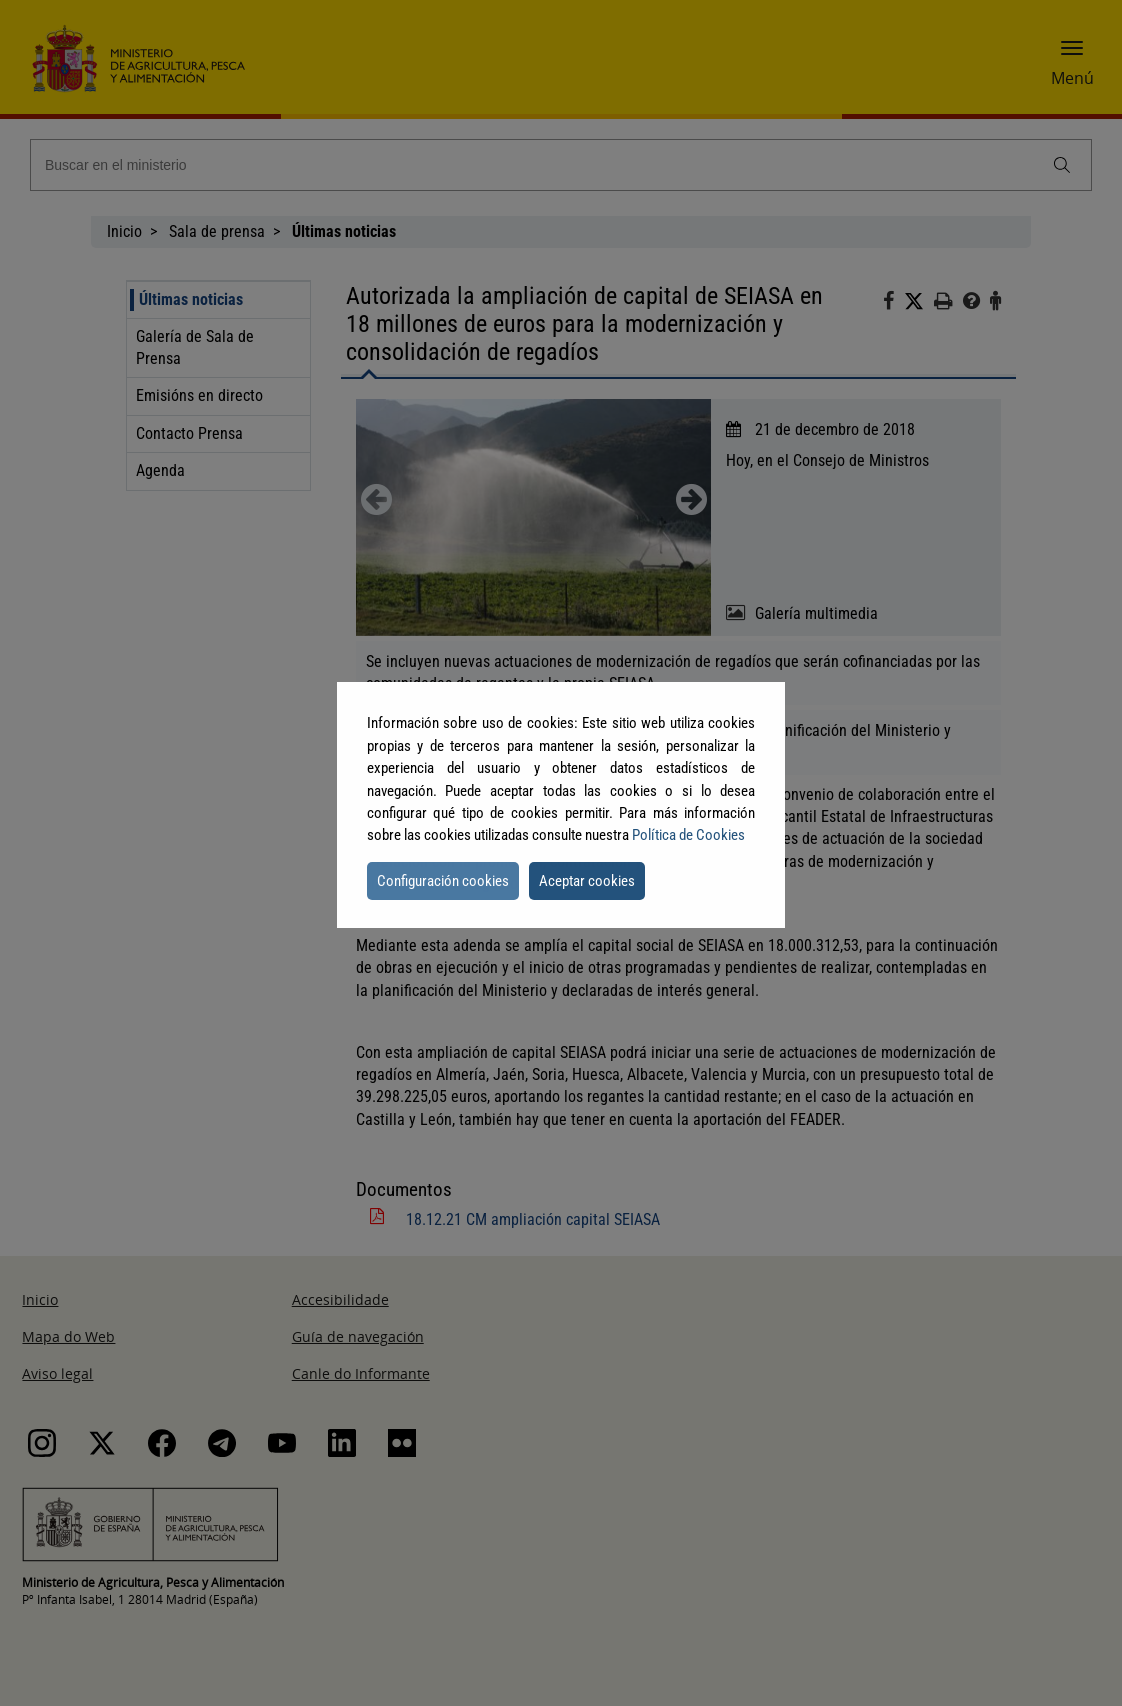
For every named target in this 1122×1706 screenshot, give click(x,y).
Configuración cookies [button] (443, 881)
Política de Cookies (688, 835)
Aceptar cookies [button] (587, 881)
